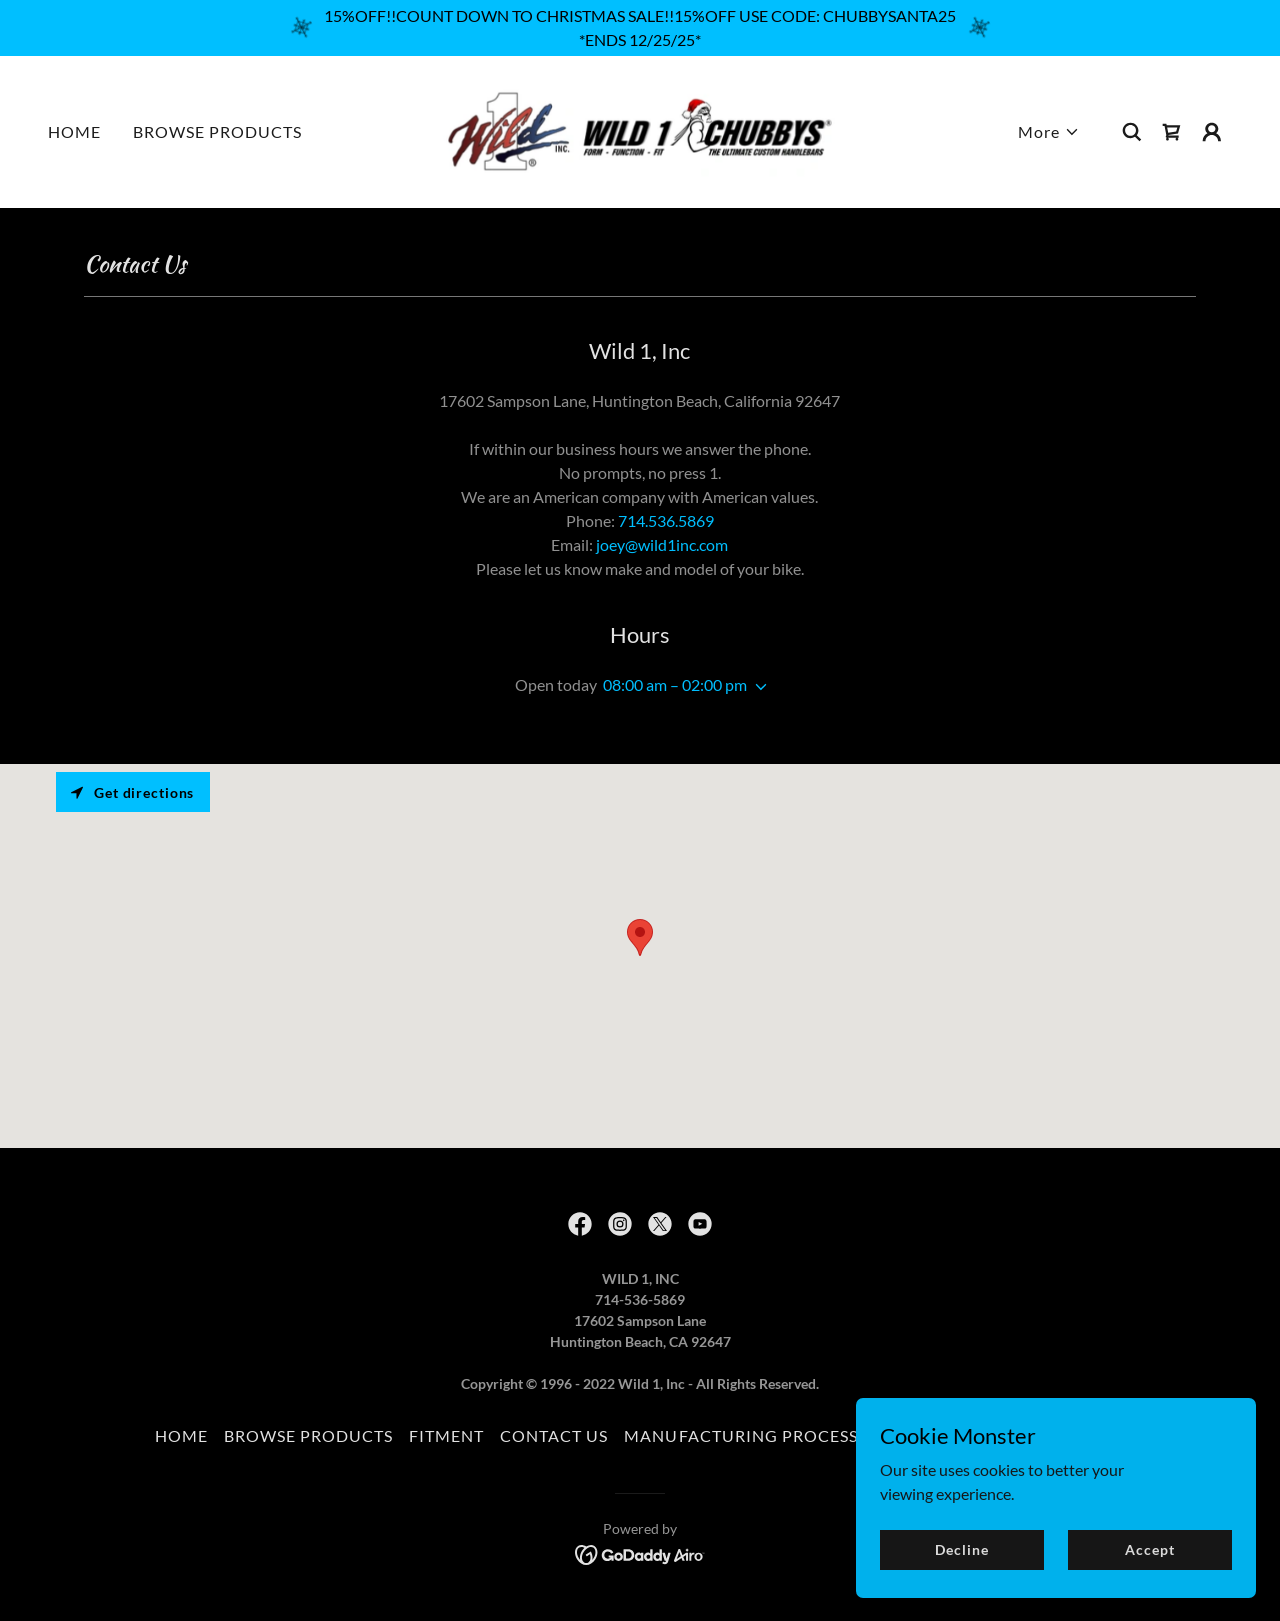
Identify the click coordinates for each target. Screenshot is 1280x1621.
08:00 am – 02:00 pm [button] (675, 684)
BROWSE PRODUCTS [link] (217, 131)
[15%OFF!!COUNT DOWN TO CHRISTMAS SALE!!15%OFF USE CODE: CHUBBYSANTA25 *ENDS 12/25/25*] (640, 28)
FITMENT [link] (446, 1435)
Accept (1149, 1549)
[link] (640, 129)
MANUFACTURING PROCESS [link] (740, 1435)
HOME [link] (74, 131)
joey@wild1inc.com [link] (662, 544)
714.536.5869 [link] (666, 520)
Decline (961, 1549)
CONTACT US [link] (554, 1435)
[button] (1049, 132)
